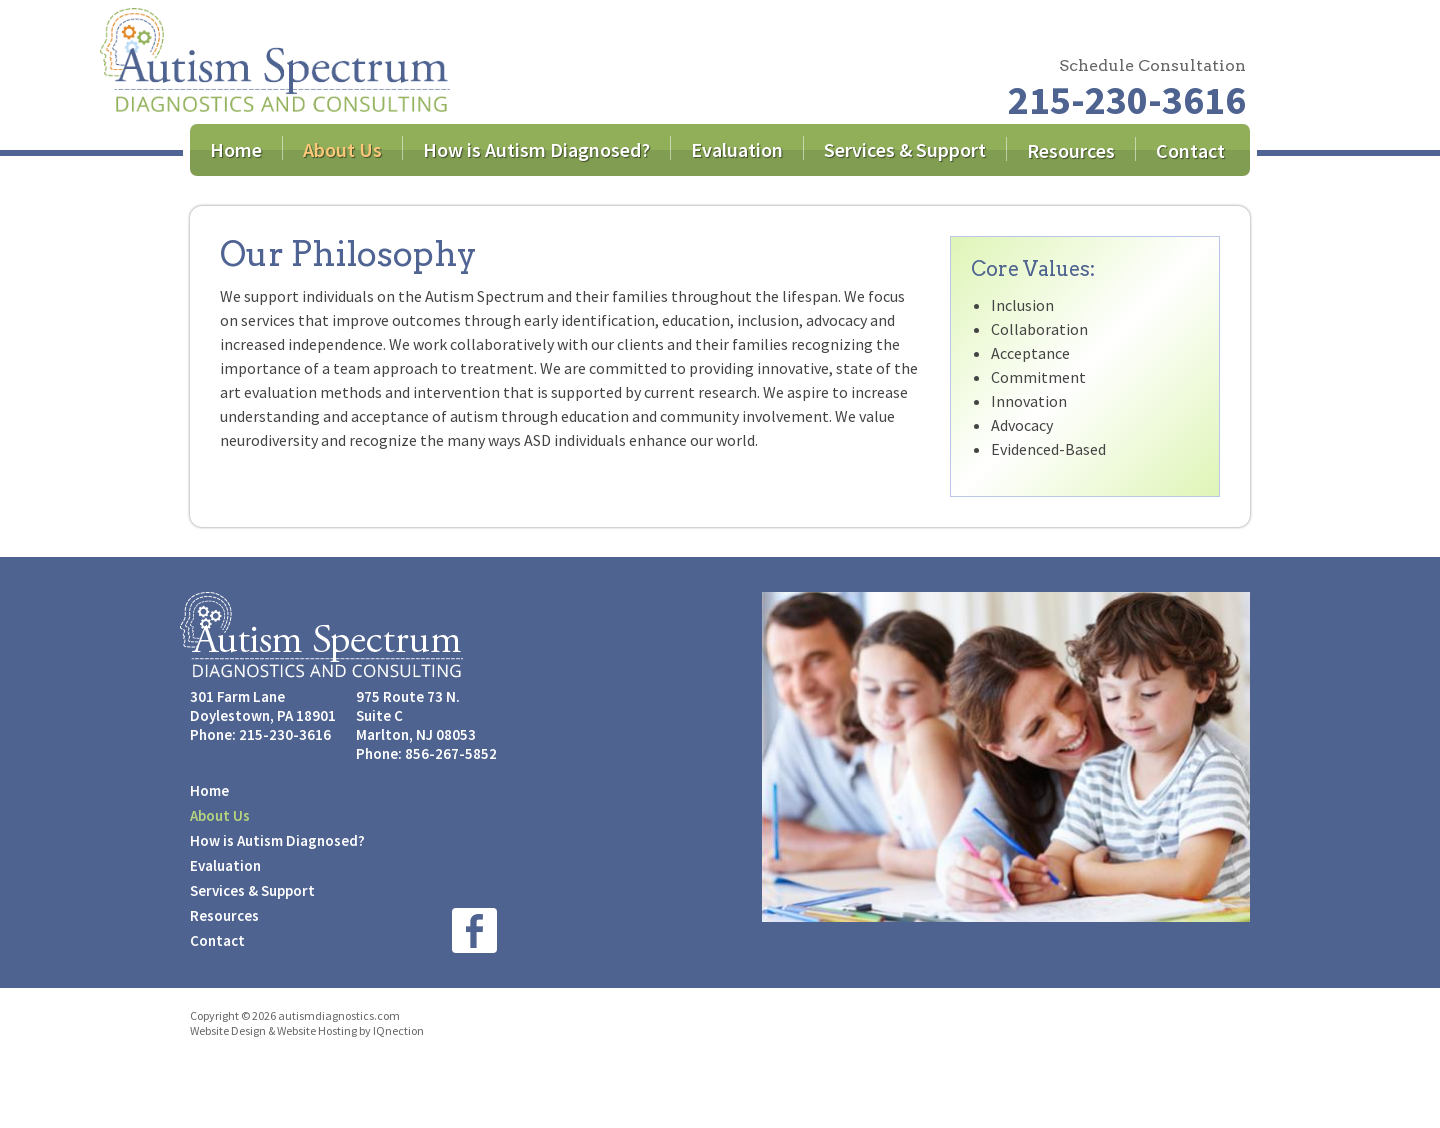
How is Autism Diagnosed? (536, 149)
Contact (1190, 150)
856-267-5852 (451, 753)
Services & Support (905, 149)
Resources (1071, 150)
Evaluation (737, 149)
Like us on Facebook (474, 930)
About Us (342, 149)
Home (236, 149)
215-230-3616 (1127, 100)
